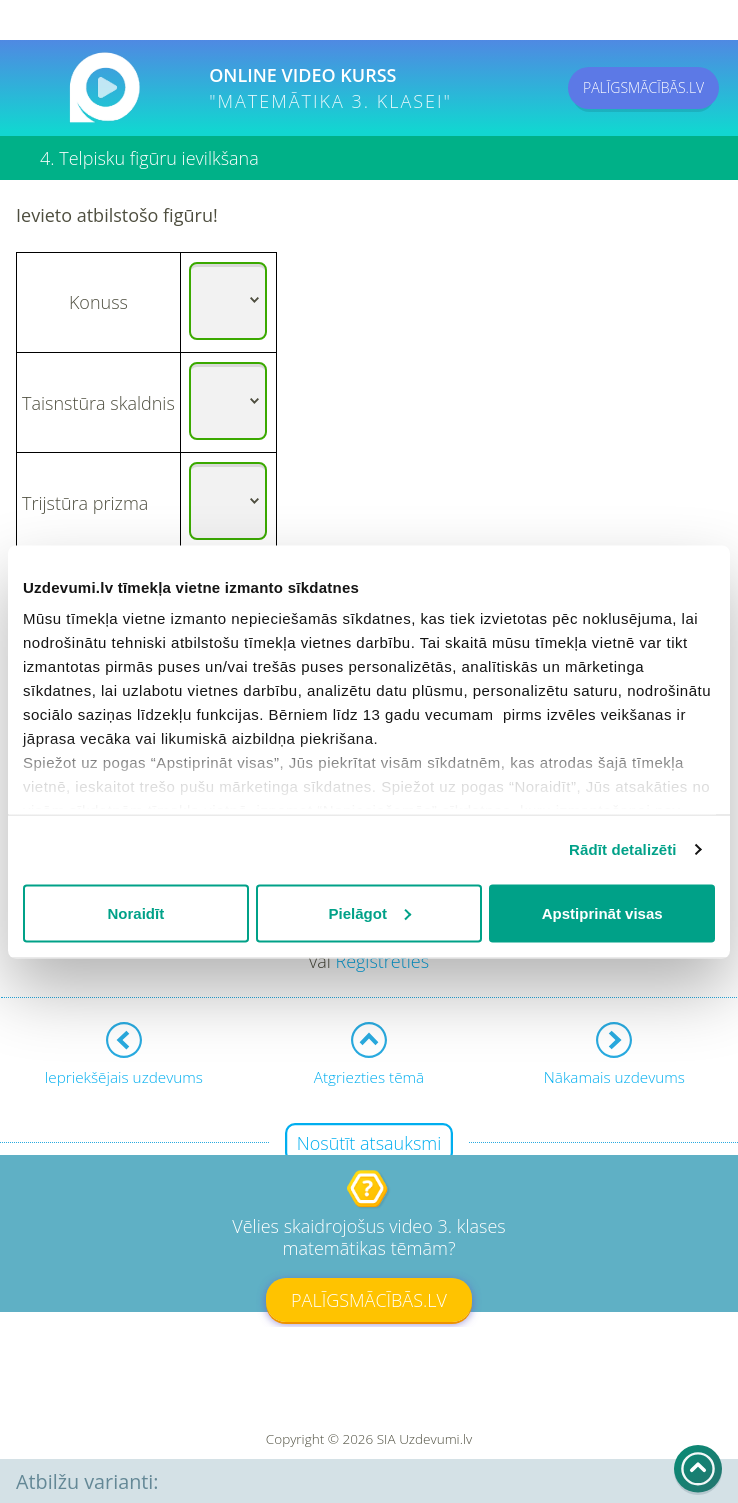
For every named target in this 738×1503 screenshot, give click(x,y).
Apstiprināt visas (602, 912)
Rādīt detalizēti (622, 849)
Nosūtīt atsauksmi (369, 1143)
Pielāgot (370, 912)
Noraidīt (135, 912)
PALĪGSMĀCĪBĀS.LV (643, 87)
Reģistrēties (382, 961)
